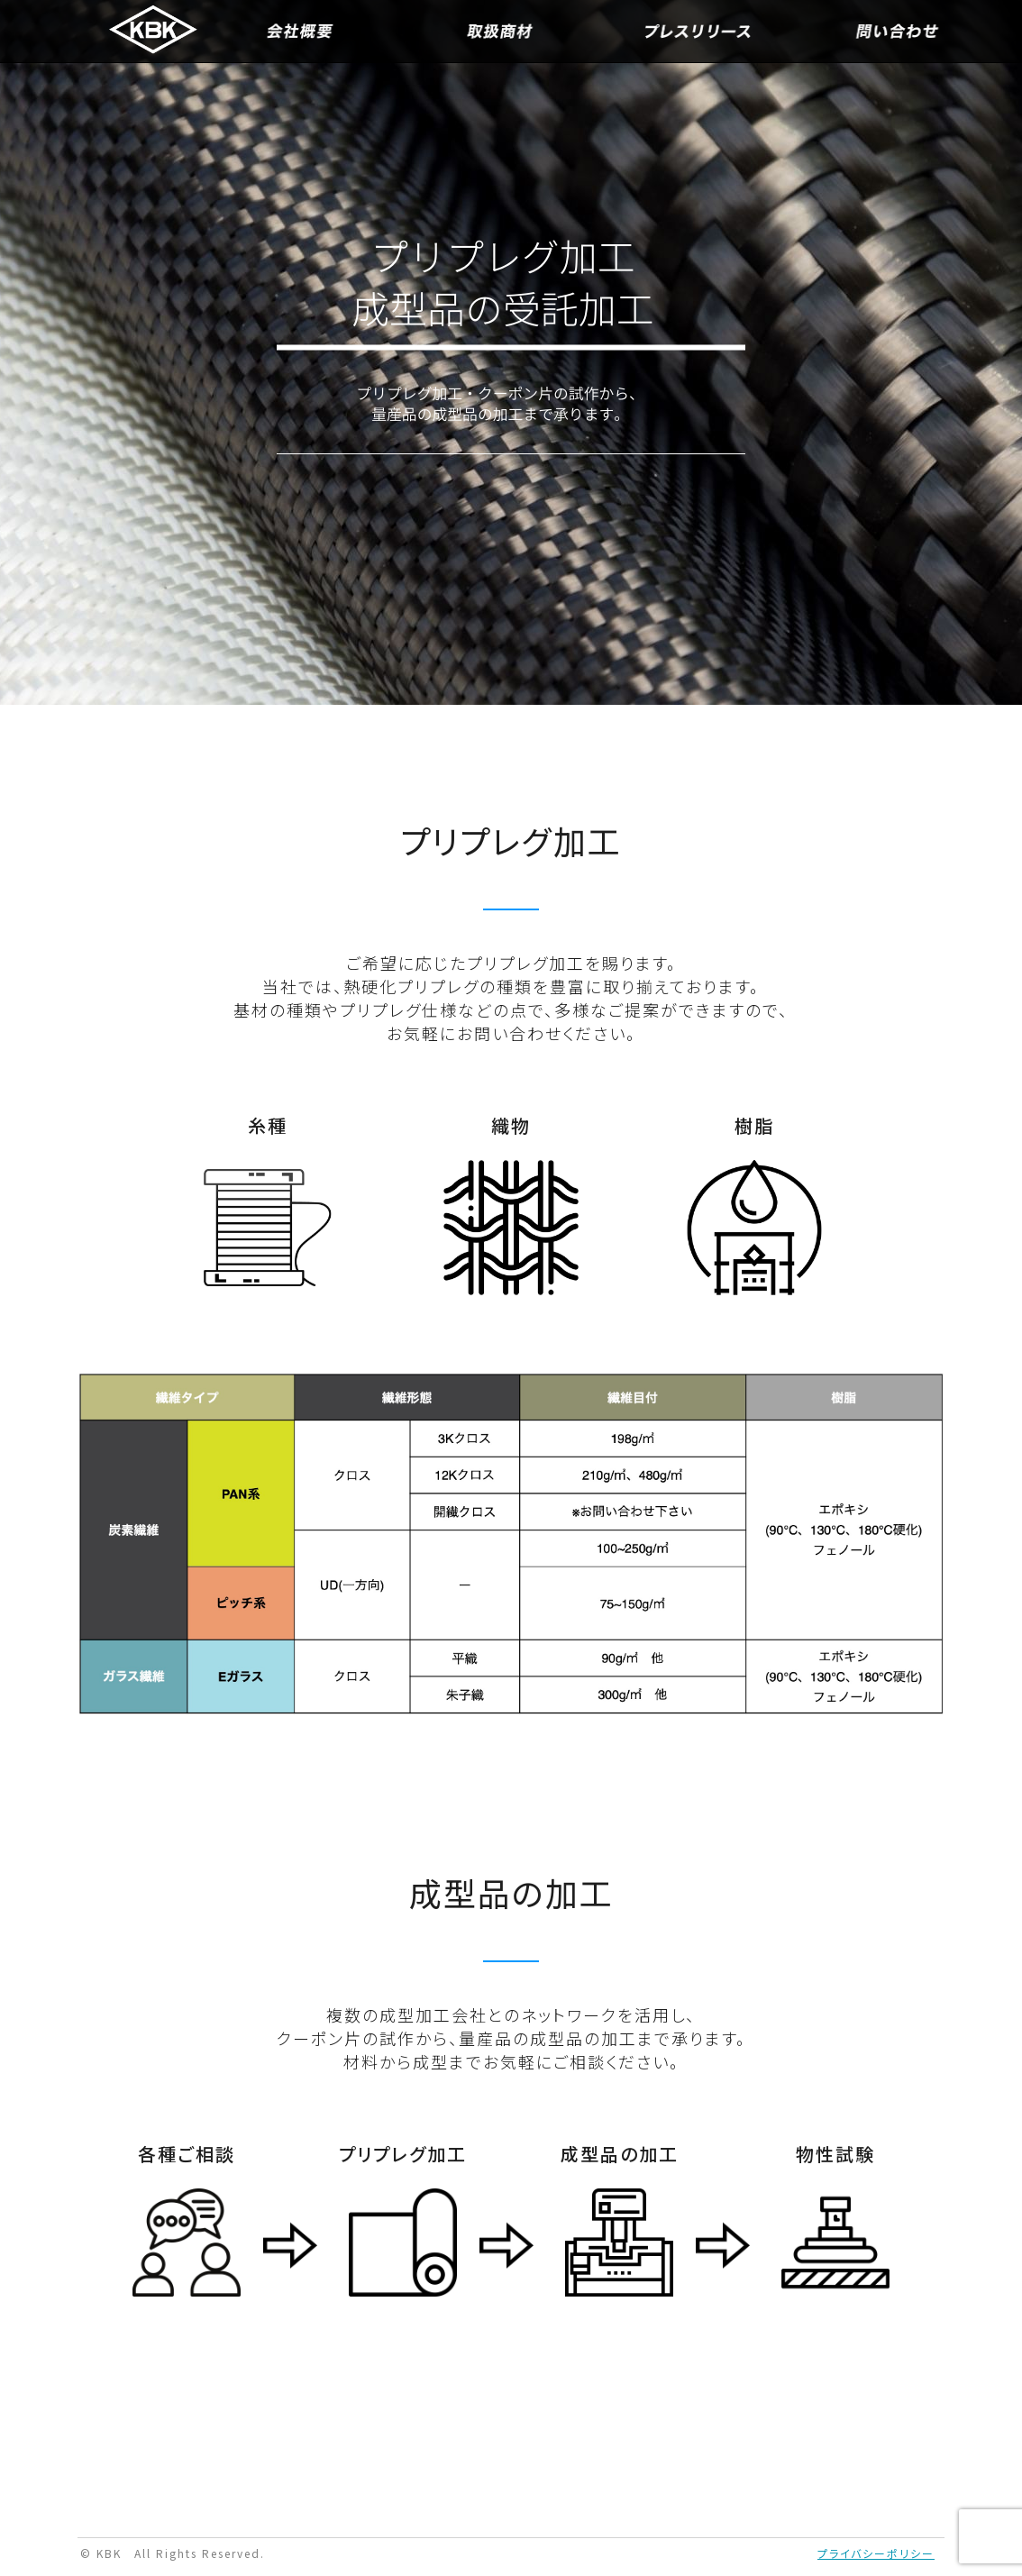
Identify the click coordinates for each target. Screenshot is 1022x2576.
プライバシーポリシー (876, 2553)
